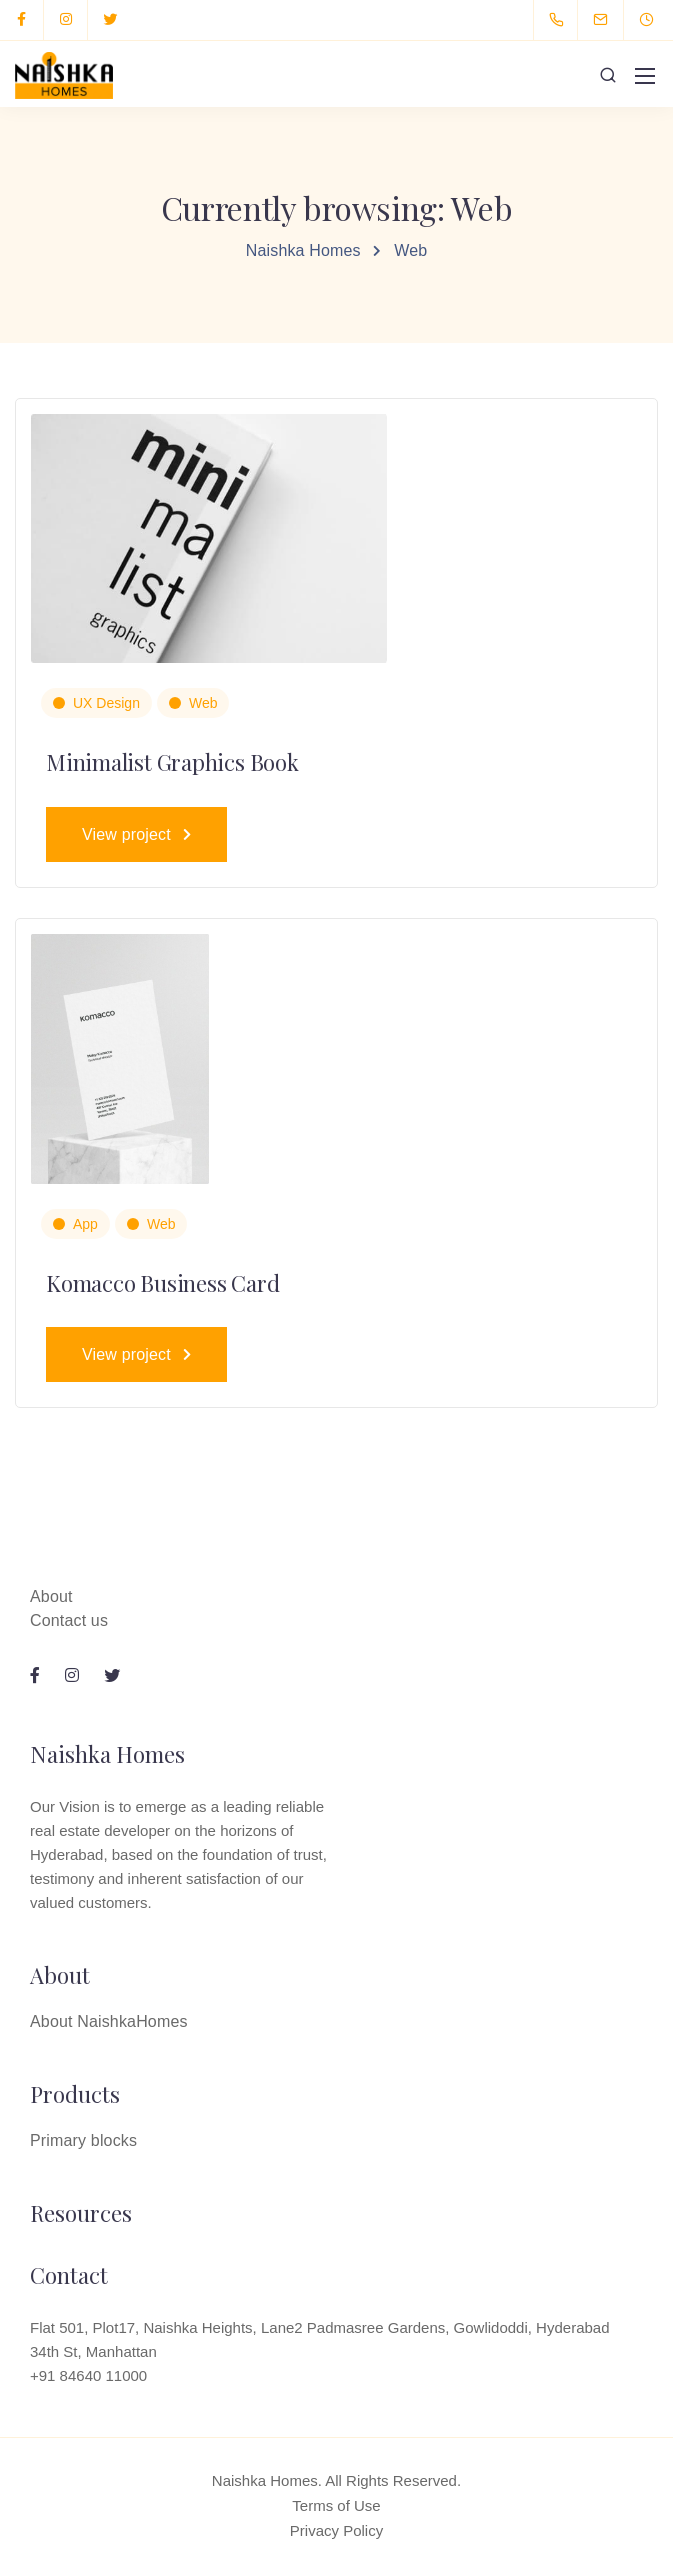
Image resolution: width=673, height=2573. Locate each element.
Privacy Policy (336, 2530)
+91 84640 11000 (88, 2375)
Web (203, 703)
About (51, 1596)
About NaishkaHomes (109, 2021)
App (85, 1224)
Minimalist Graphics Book (172, 762)
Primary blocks (83, 2140)
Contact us (69, 1620)
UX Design (106, 703)
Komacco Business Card (162, 1283)
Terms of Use (336, 2505)
